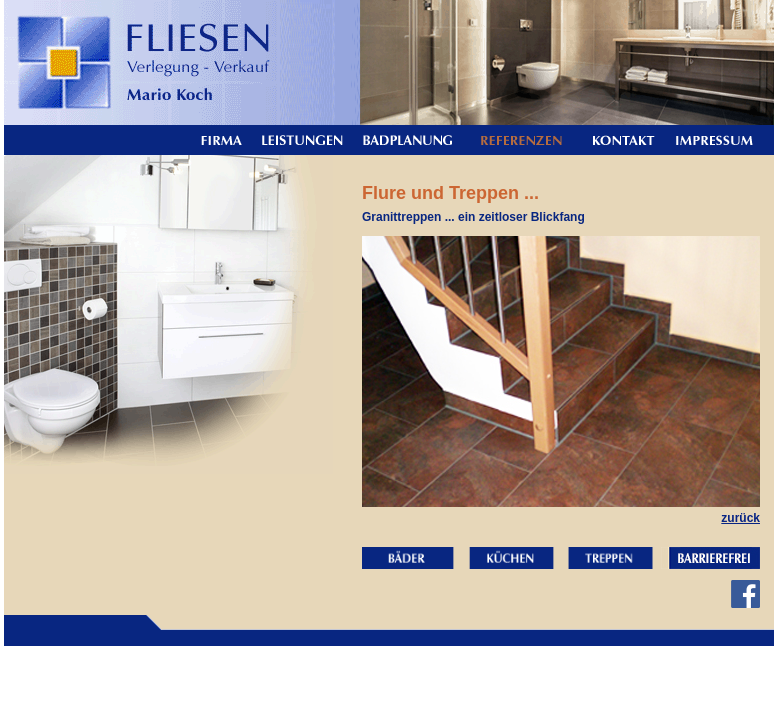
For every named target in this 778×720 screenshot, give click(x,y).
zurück (740, 518)
